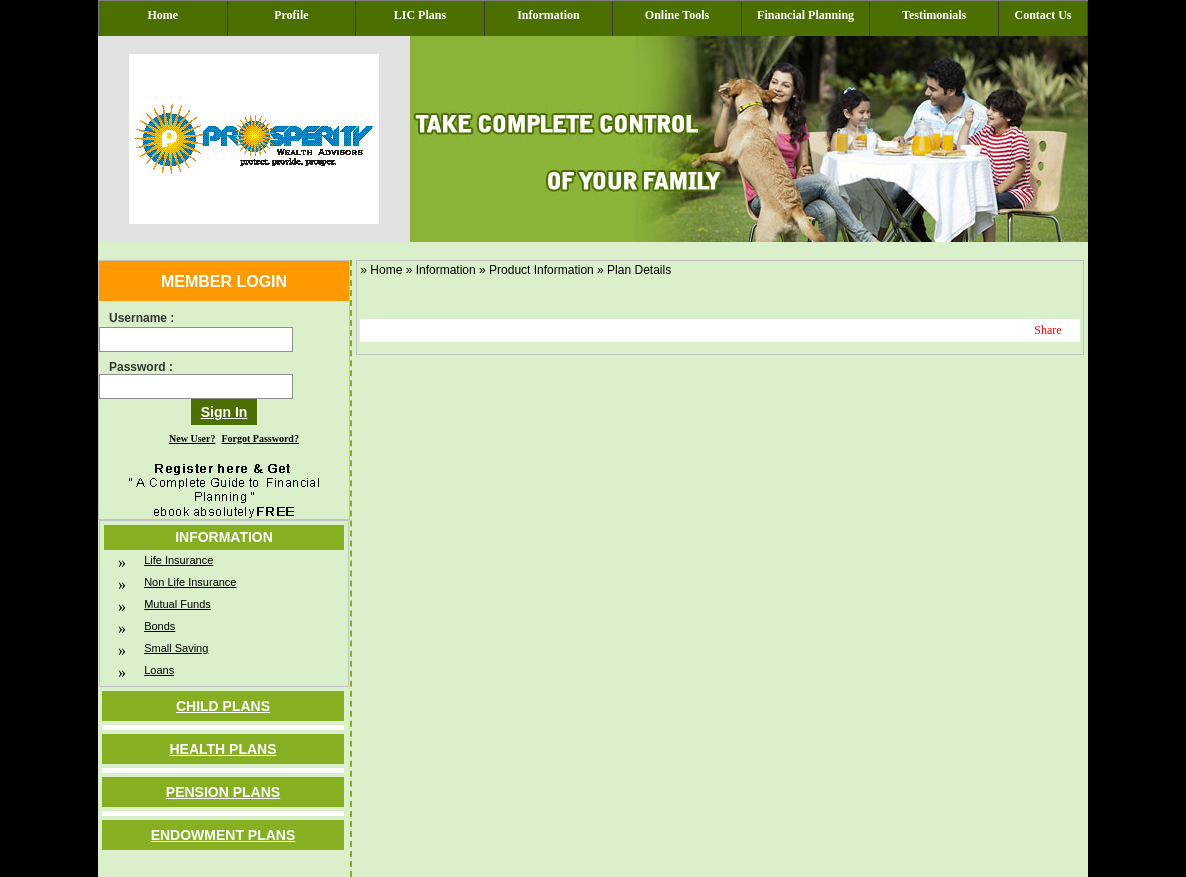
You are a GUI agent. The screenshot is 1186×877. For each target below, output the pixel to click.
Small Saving (176, 648)
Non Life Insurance (190, 582)
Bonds (159, 626)
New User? (192, 438)
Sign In (224, 412)
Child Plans (223, 706)
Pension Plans (223, 792)
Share (1047, 330)
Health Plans (222, 749)
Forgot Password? (260, 438)
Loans (159, 670)
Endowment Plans (223, 835)
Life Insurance (178, 560)
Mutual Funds (177, 604)
